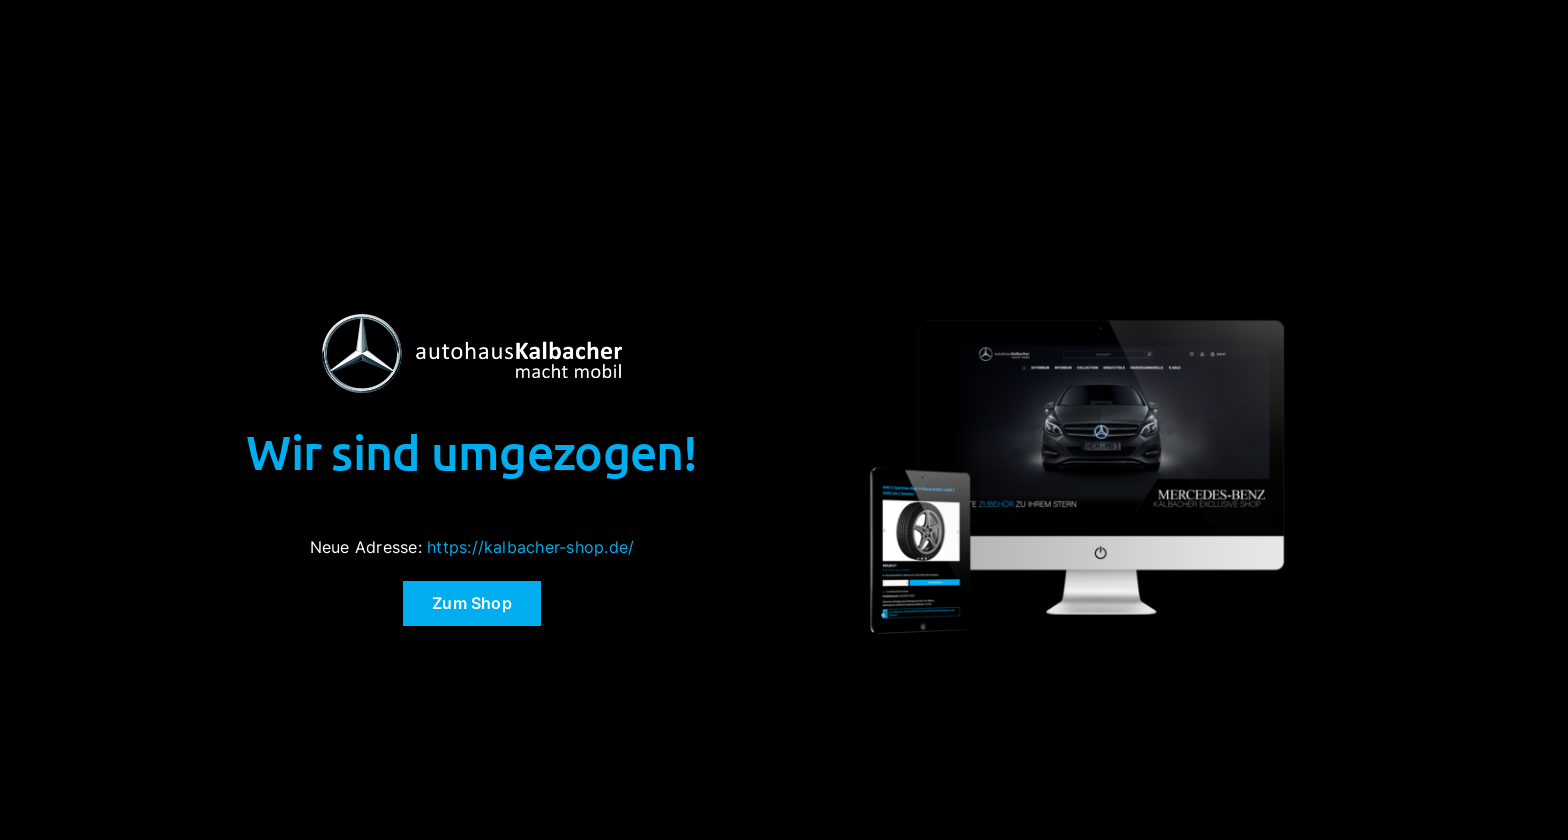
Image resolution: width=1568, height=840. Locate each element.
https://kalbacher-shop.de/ (530, 547)
